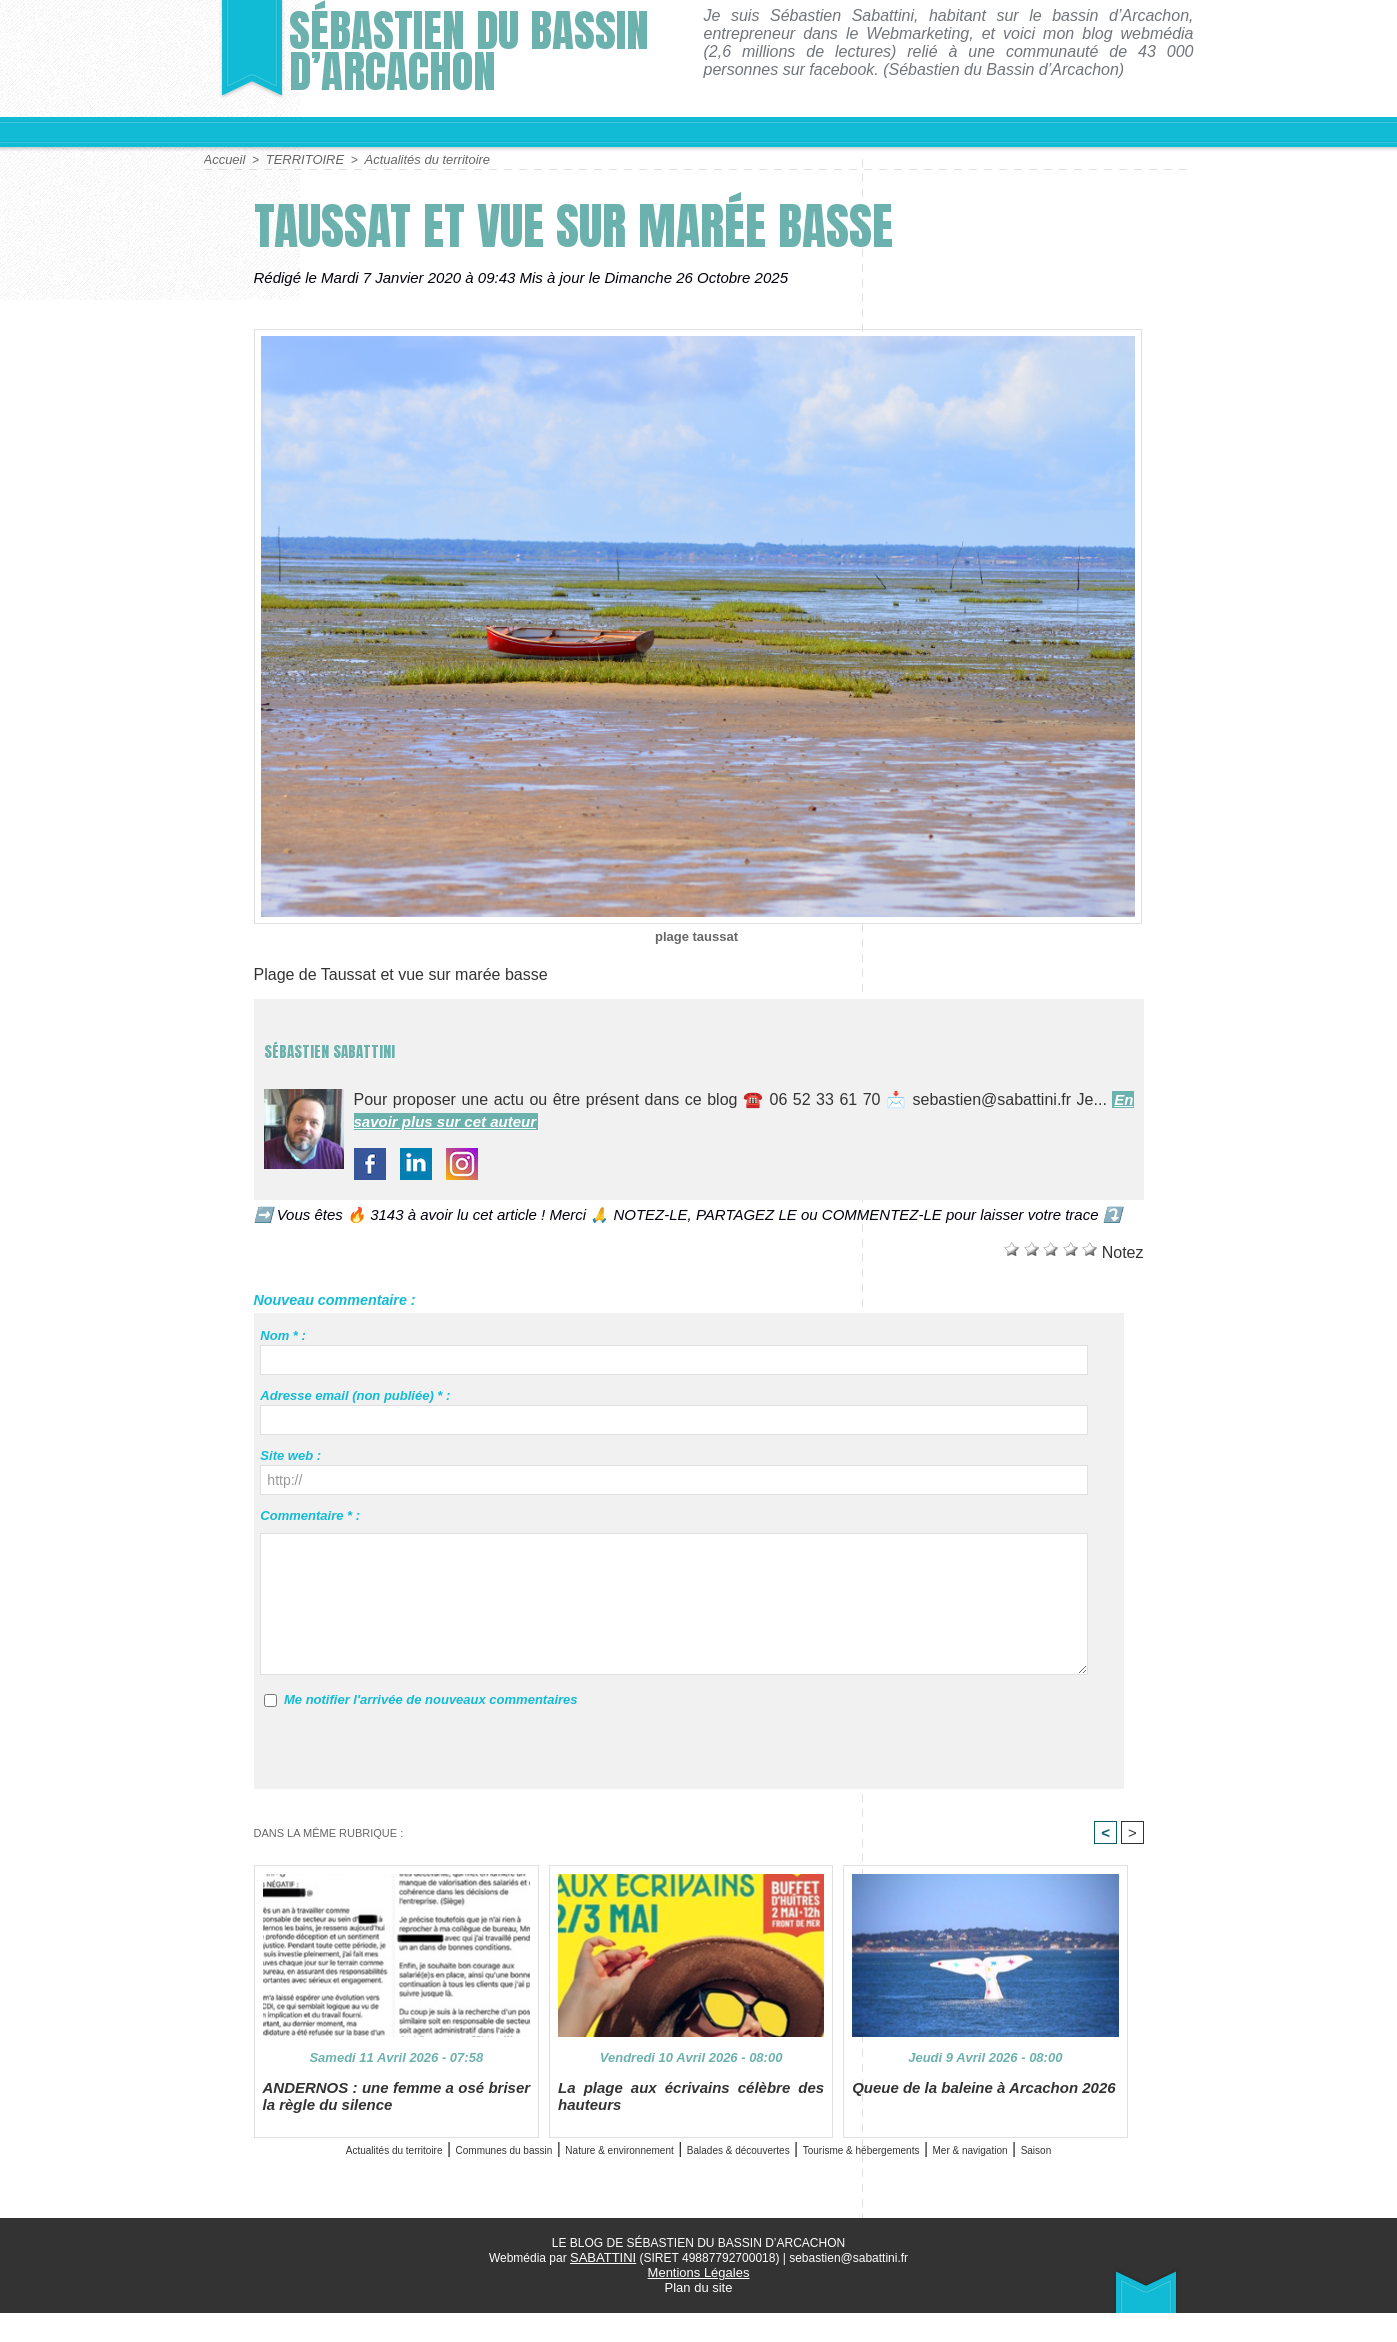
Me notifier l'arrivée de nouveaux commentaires (431, 1698)
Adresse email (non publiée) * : (355, 1394)
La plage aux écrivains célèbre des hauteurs (691, 2106)
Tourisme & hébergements (1048, 2159)
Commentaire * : (310, 1514)
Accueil (223, 159)
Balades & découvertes (860, 2159)
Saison (769, 2182)
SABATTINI (603, 2289)
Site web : (290, 1454)
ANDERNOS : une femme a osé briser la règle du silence (397, 2106)
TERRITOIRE (299, 159)
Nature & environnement (677, 2159)
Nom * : (283, 1334)
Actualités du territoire (413, 159)
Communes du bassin (500, 2159)
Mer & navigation (672, 2182)
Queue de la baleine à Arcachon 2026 (975, 2098)
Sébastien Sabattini (401, 1042)
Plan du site (698, 2317)
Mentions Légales (698, 2303)
